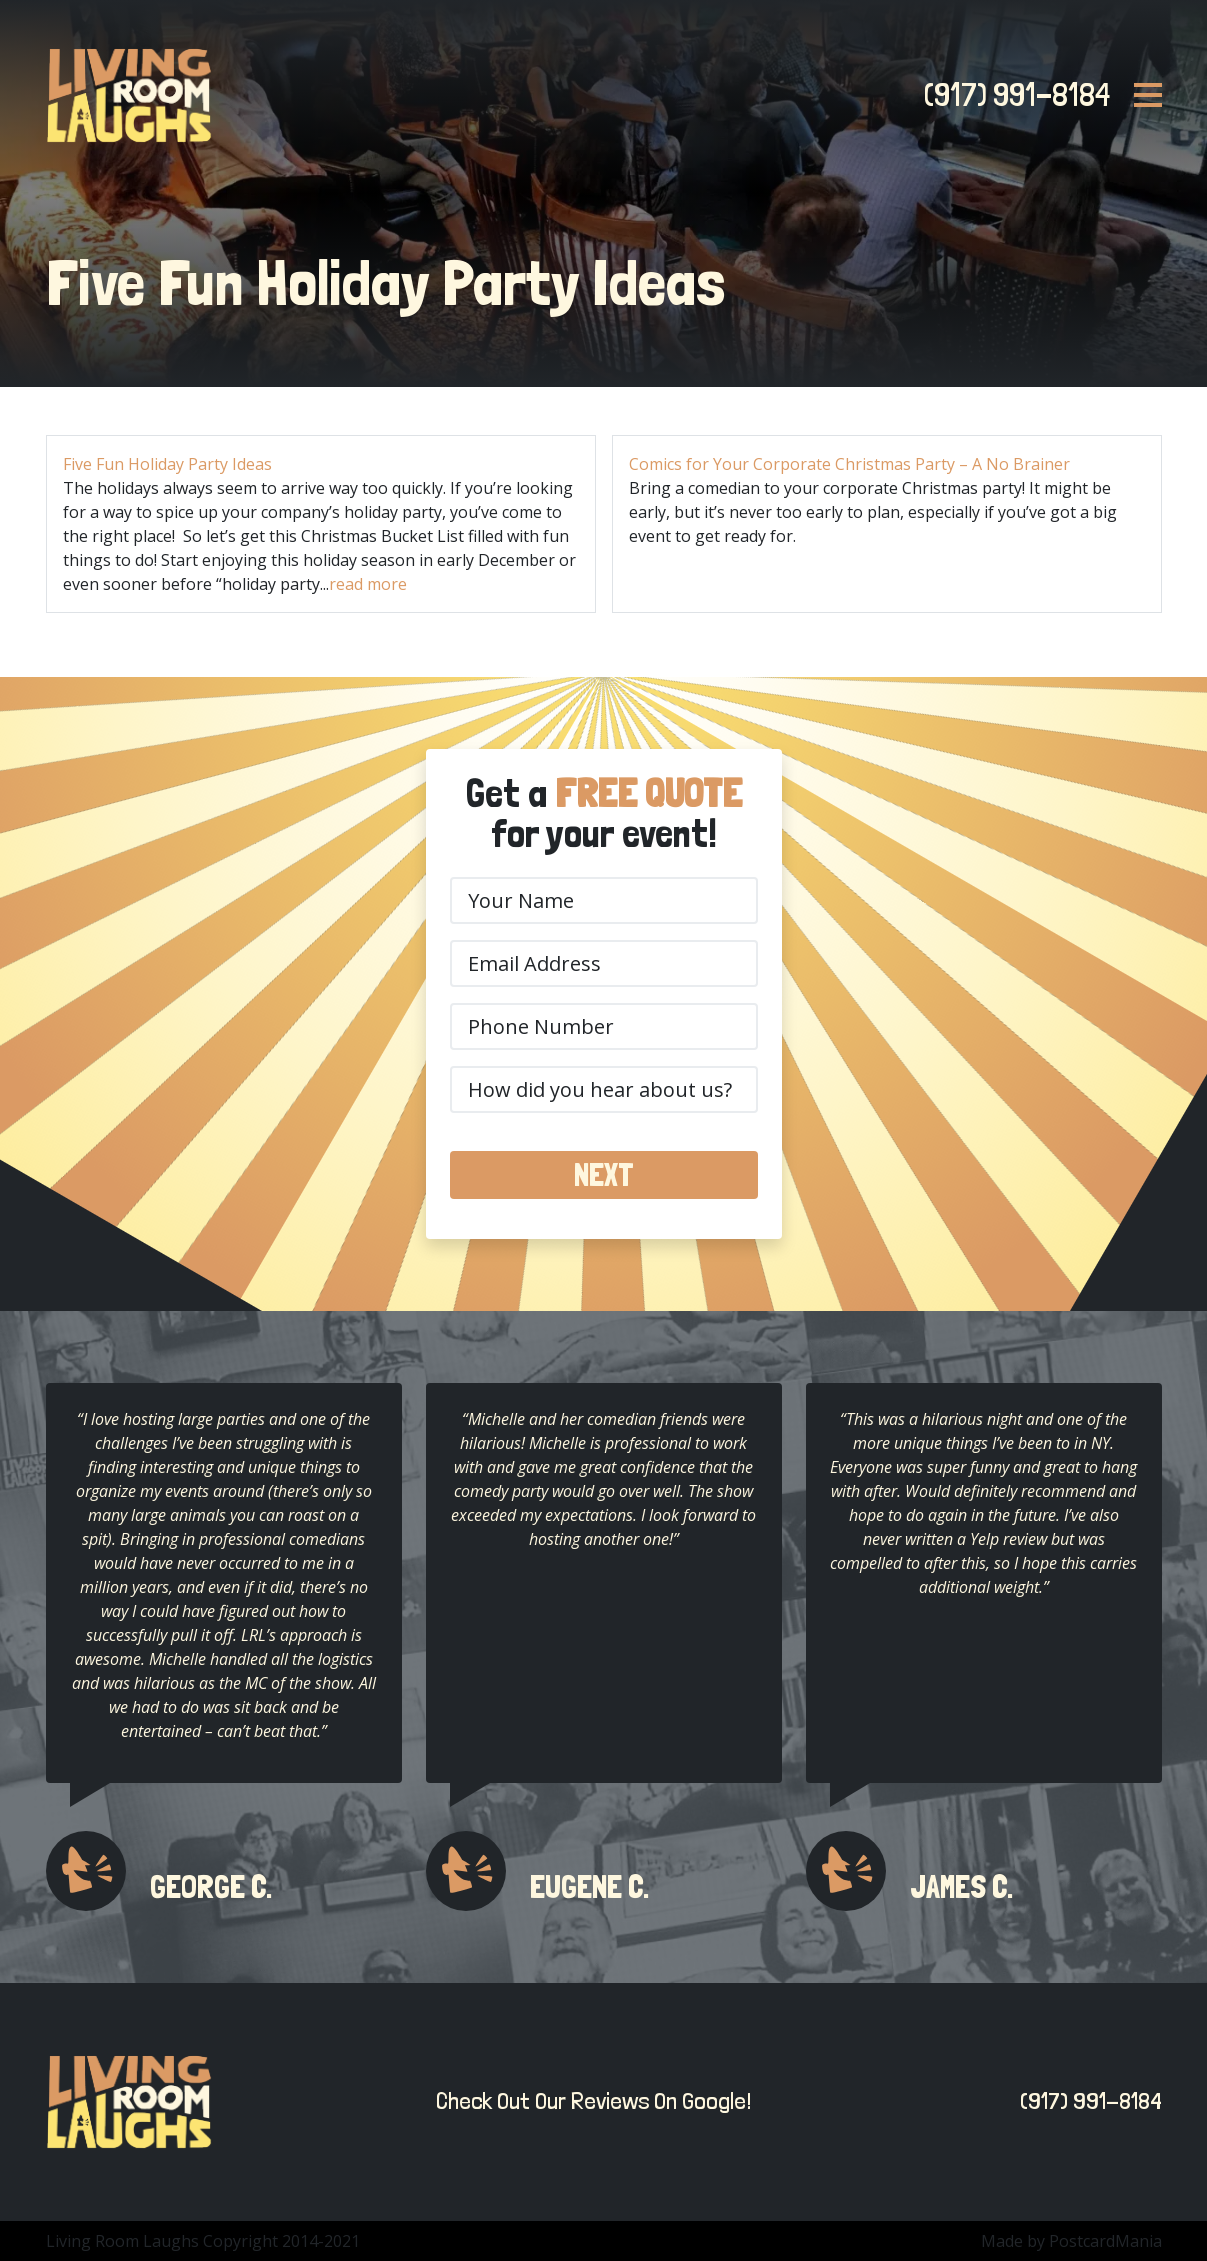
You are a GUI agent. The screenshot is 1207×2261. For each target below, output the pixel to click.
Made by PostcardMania (1071, 2241)
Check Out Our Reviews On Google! (588, 2100)
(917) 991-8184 (1011, 95)
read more (368, 584)
